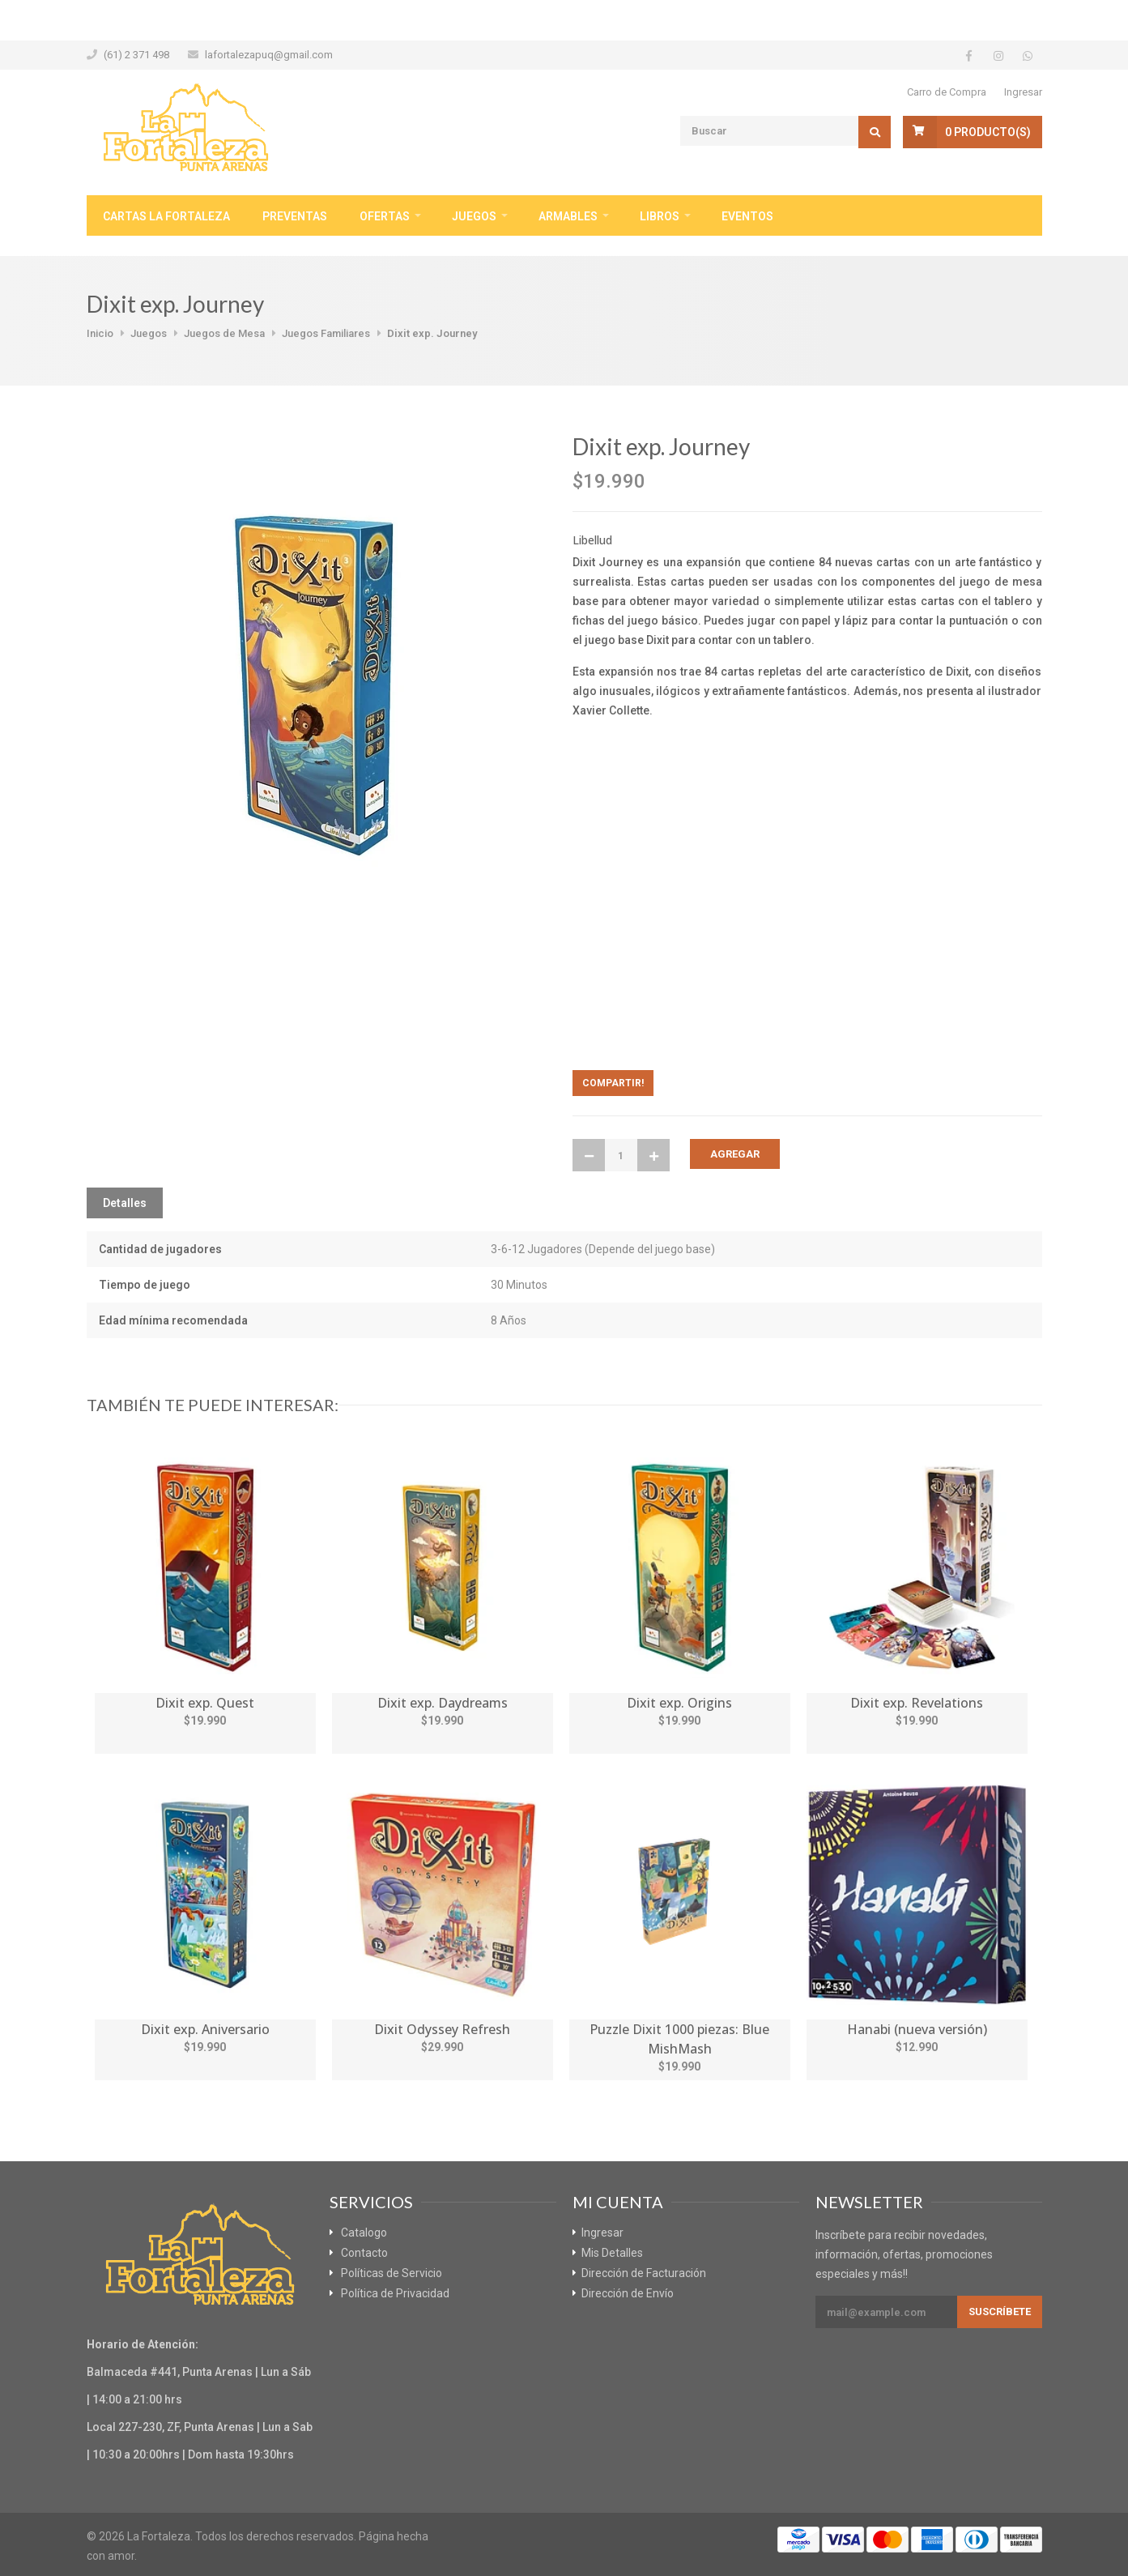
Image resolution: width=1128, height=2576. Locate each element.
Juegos (474, 216)
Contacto (364, 2252)
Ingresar (1023, 92)
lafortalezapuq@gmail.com (269, 55)
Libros (659, 216)
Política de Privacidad (395, 2293)
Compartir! (613, 1083)
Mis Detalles (612, 2252)
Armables (568, 216)
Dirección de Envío (627, 2293)
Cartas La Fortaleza (166, 216)
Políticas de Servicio (391, 2273)
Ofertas (385, 216)
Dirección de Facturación (643, 2273)
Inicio (100, 333)
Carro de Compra (946, 92)
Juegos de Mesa (224, 333)
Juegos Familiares (326, 333)
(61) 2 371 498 (136, 55)
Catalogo (364, 2232)
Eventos (747, 216)
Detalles (125, 1202)
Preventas (294, 216)
